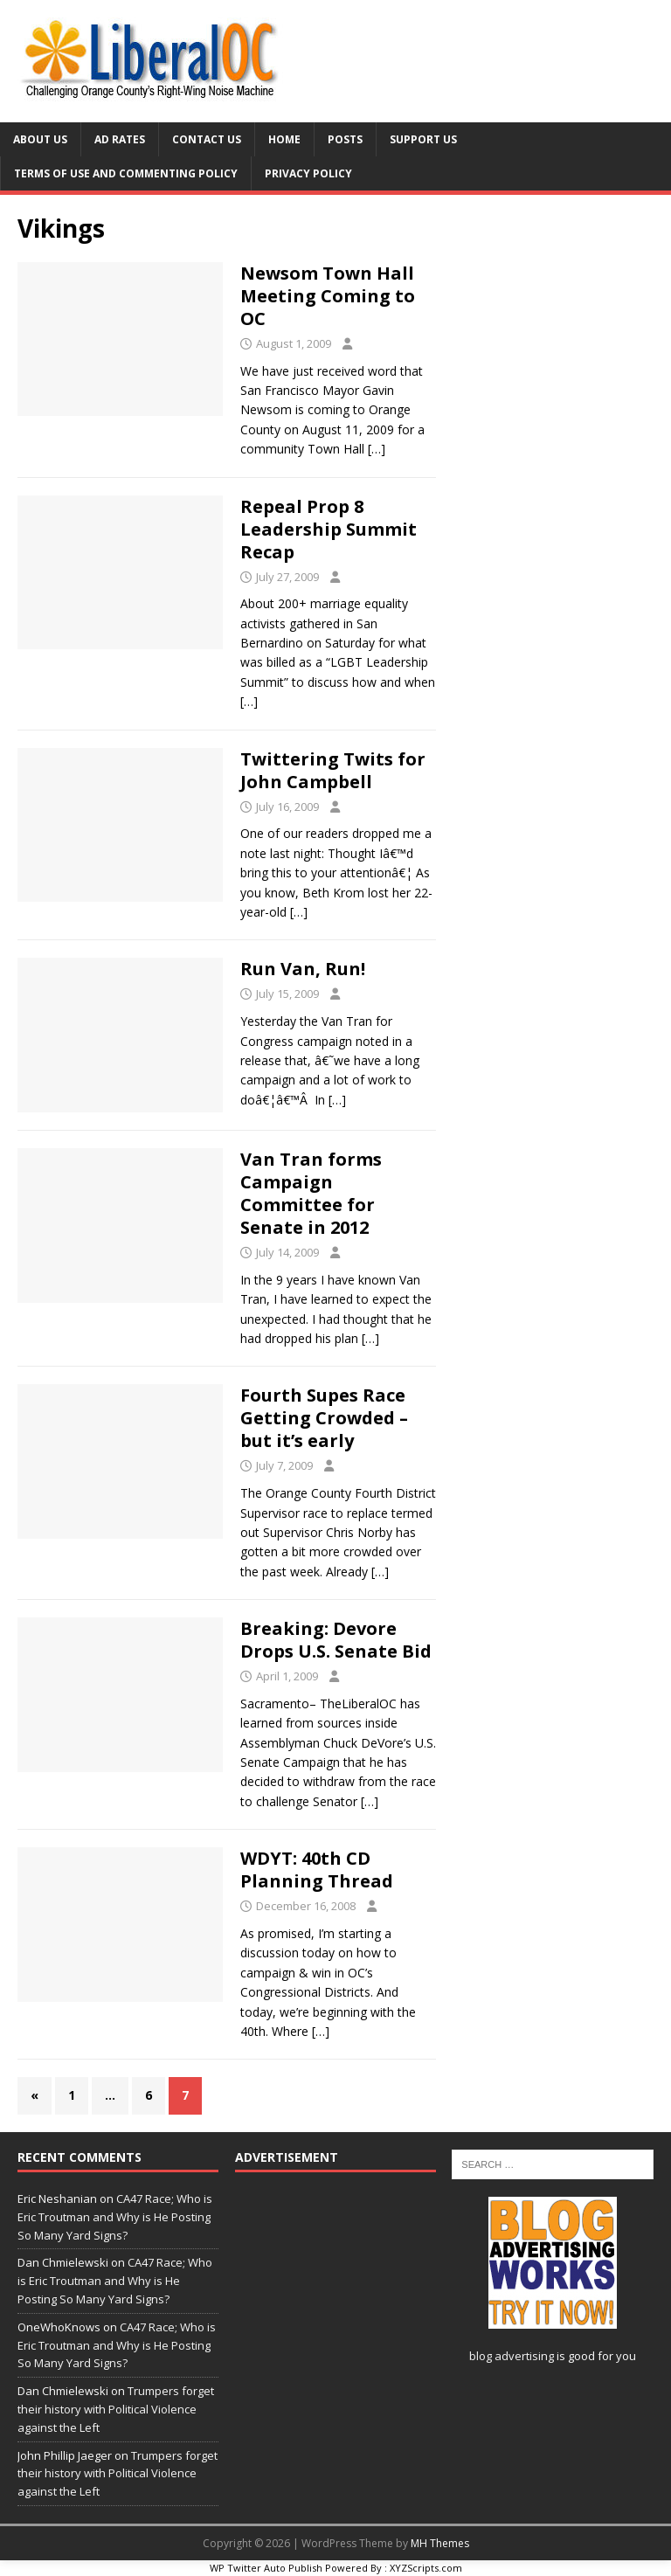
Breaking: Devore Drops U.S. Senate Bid (336, 1640)
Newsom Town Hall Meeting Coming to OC (327, 295)
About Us (40, 139)
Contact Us (206, 139)
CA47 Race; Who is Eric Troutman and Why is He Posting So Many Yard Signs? (114, 2217)
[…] (376, 448)
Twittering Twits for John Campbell (332, 770)
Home (284, 139)
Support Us (423, 139)
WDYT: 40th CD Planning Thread (316, 1869)
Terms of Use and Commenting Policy (126, 173)
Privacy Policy (308, 173)
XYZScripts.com (426, 2567)
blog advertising (511, 2356)
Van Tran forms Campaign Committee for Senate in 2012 (311, 1193)
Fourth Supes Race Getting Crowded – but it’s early (324, 1417)
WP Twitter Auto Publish (266, 2567)
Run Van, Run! (302, 968)
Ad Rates (119, 139)
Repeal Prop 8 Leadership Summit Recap (328, 529)
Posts (345, 139)
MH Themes (440, 2543)
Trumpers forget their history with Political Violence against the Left (115, 2409)
